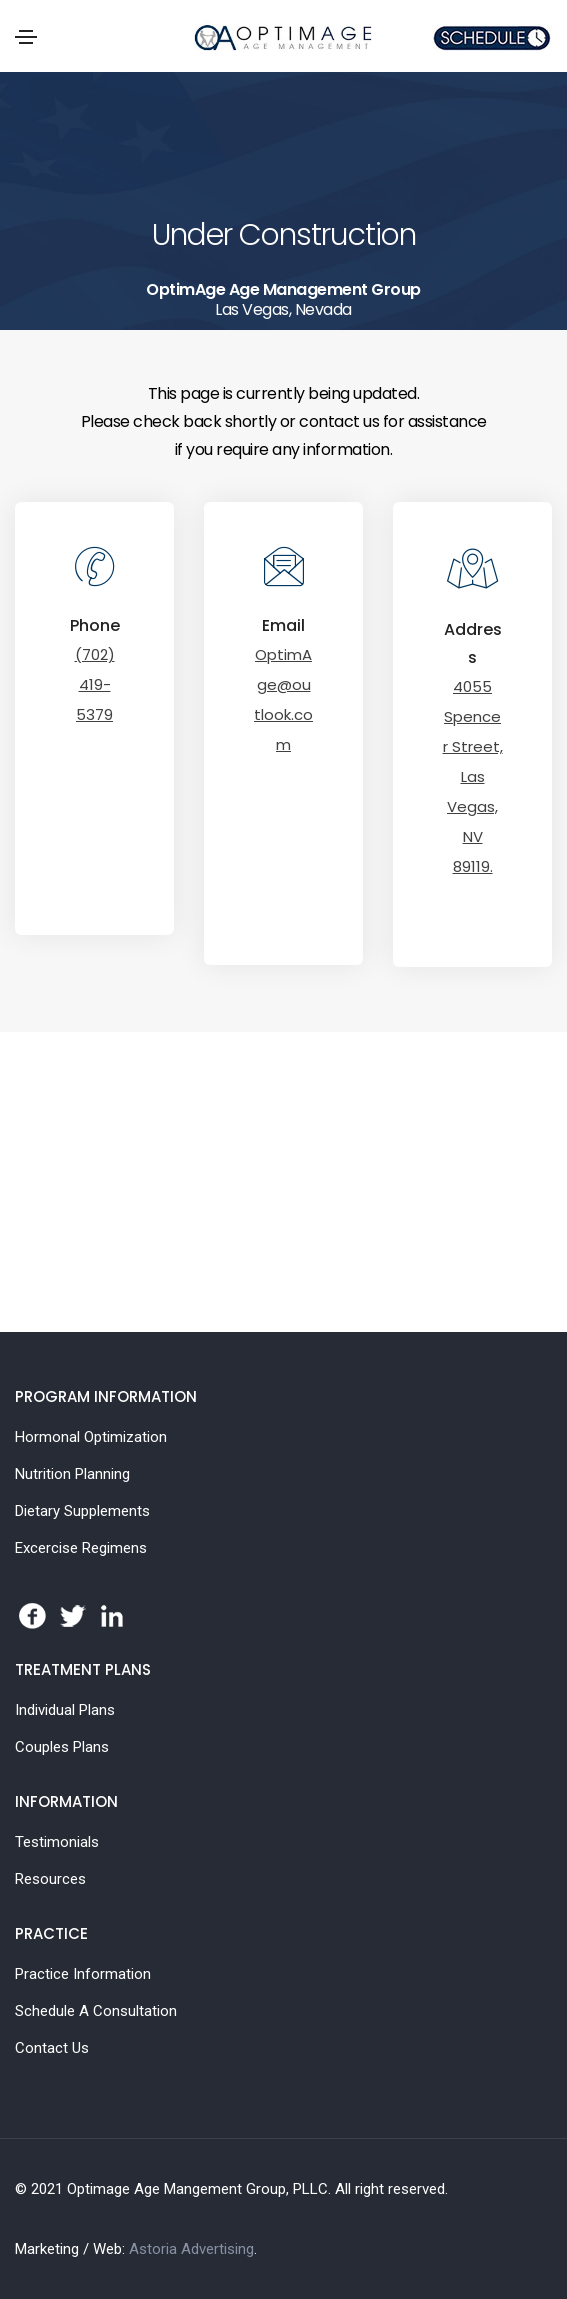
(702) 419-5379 (95, 684)
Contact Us (52, 2048)
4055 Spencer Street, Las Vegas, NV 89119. (473, 776)
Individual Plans (65, 1710)
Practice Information (83, 1974)
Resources (50, 1879)
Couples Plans (62, 1747)
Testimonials (57, 1842)
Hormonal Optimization (91, 1437)
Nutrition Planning (72, 1474)
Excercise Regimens (81, 1548)
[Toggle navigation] (26, 37)
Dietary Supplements (82, 1511)
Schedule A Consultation (96, 2011)
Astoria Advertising (191, 2249)
